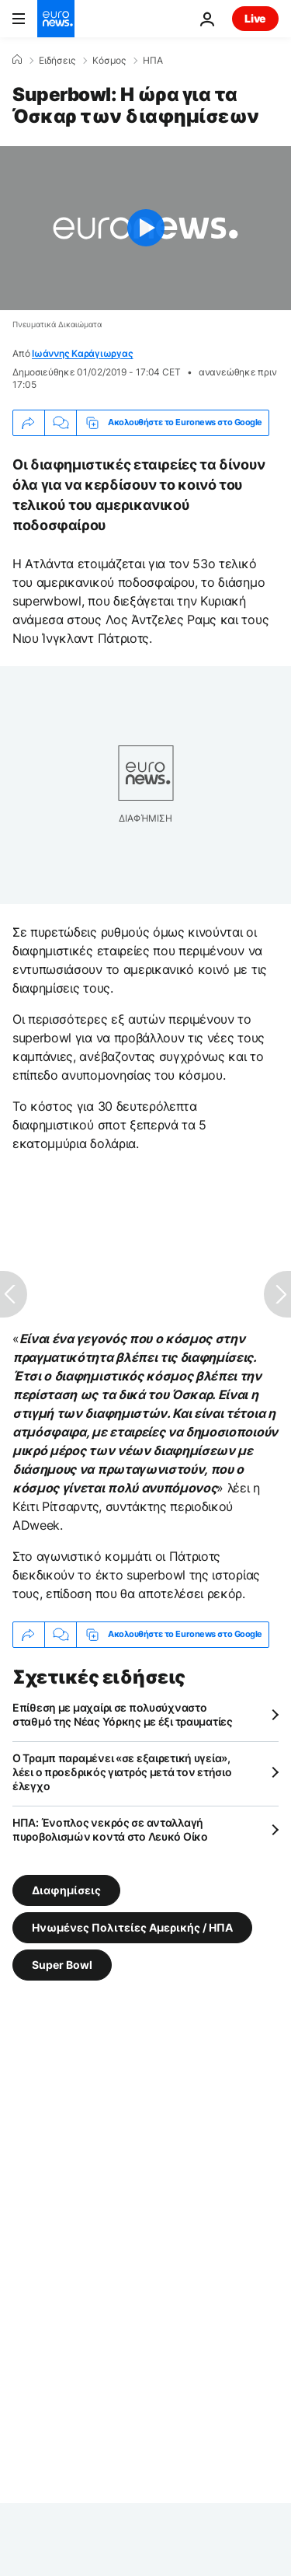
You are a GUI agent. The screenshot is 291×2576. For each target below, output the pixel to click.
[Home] (17, 59)
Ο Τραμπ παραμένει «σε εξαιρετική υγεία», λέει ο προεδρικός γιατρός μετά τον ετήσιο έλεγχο (122, 1771)
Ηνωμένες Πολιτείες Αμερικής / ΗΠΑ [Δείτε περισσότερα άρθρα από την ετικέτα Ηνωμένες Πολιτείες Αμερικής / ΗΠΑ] (132, 1926)
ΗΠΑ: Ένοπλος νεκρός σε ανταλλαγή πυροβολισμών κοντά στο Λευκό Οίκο (110, 1829)
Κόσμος (109, 60)
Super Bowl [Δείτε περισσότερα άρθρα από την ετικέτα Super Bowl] (62, 1963)
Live (255, 18)
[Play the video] (145, 228)
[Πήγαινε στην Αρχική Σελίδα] (55, 18)
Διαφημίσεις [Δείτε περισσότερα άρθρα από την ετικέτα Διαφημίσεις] (66, 1889)
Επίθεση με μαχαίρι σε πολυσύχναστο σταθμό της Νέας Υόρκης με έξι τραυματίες (122, 1714)
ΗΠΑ (153, 60)
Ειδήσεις (57, 60)
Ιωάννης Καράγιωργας (82, 353)
